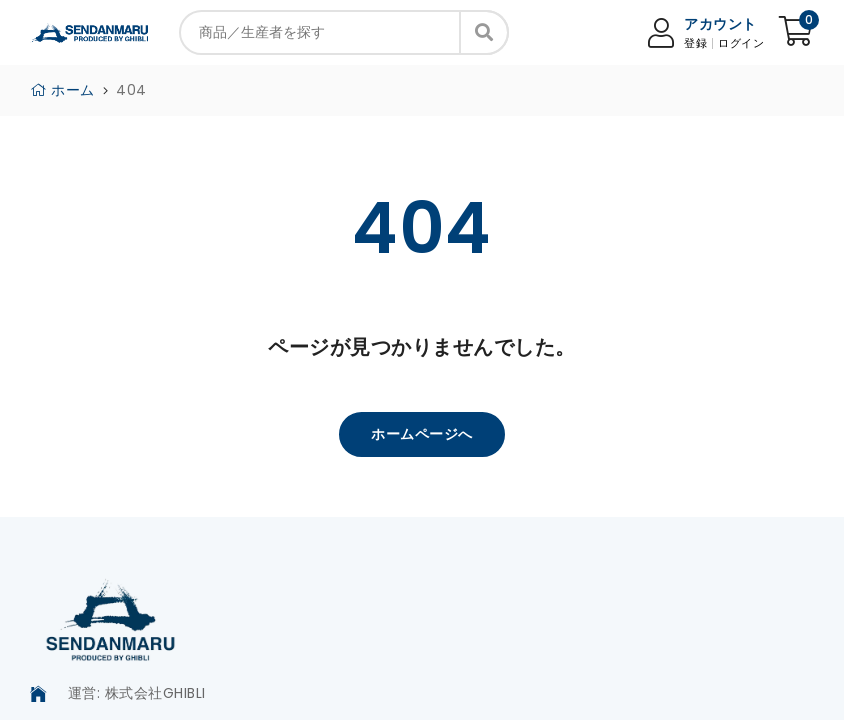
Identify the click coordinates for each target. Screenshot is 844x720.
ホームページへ (422, 434)
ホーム (62, 90)
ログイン (741, 43)
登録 (695, 43)
